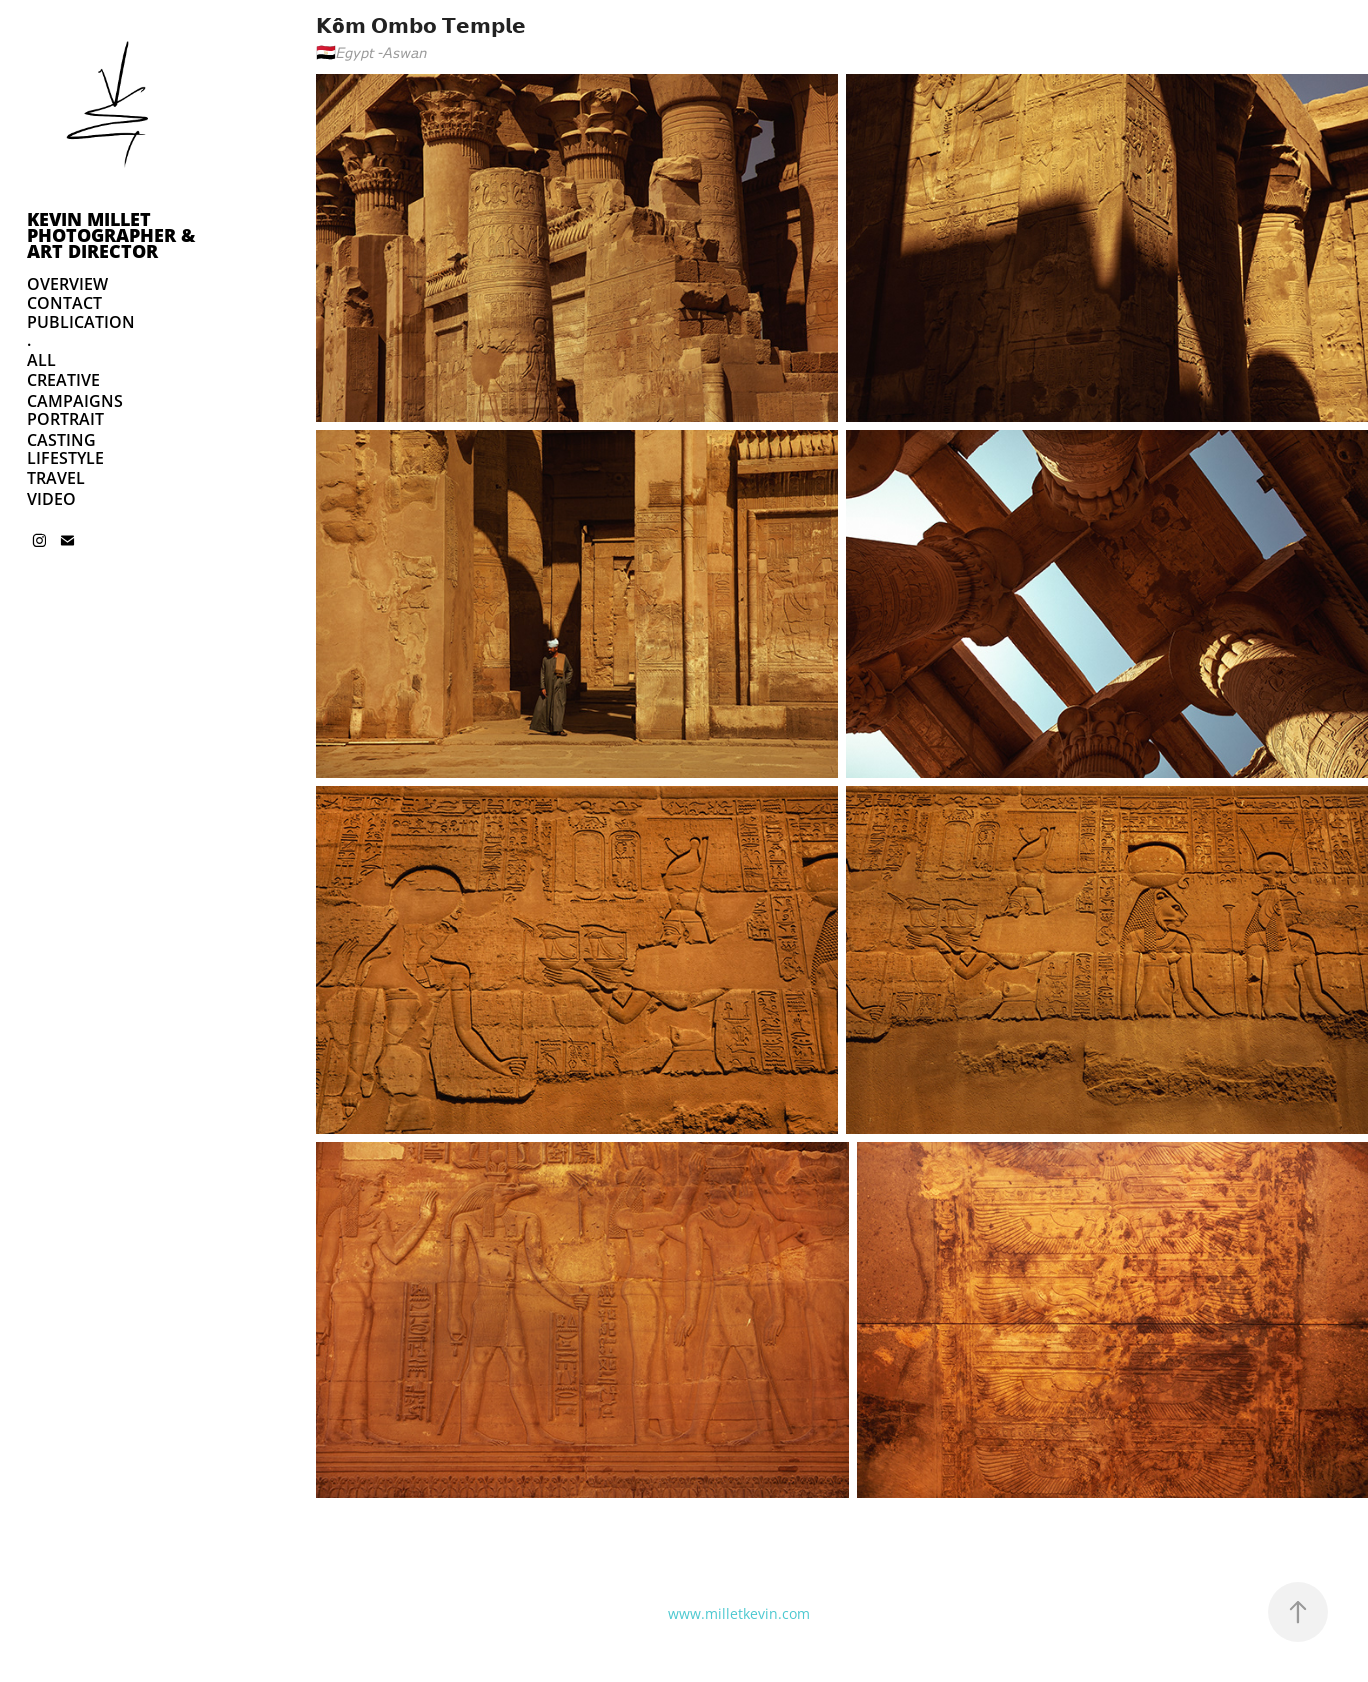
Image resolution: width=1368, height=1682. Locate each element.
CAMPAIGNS (75, 401)
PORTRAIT (65, 419)
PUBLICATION (81, 322)
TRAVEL (56, 478)
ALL (41, 360)
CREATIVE (63, 380)
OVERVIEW (67, 284)
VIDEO (51, 499)
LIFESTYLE (65, 458)
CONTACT (64, 303)
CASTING (61, 440)
